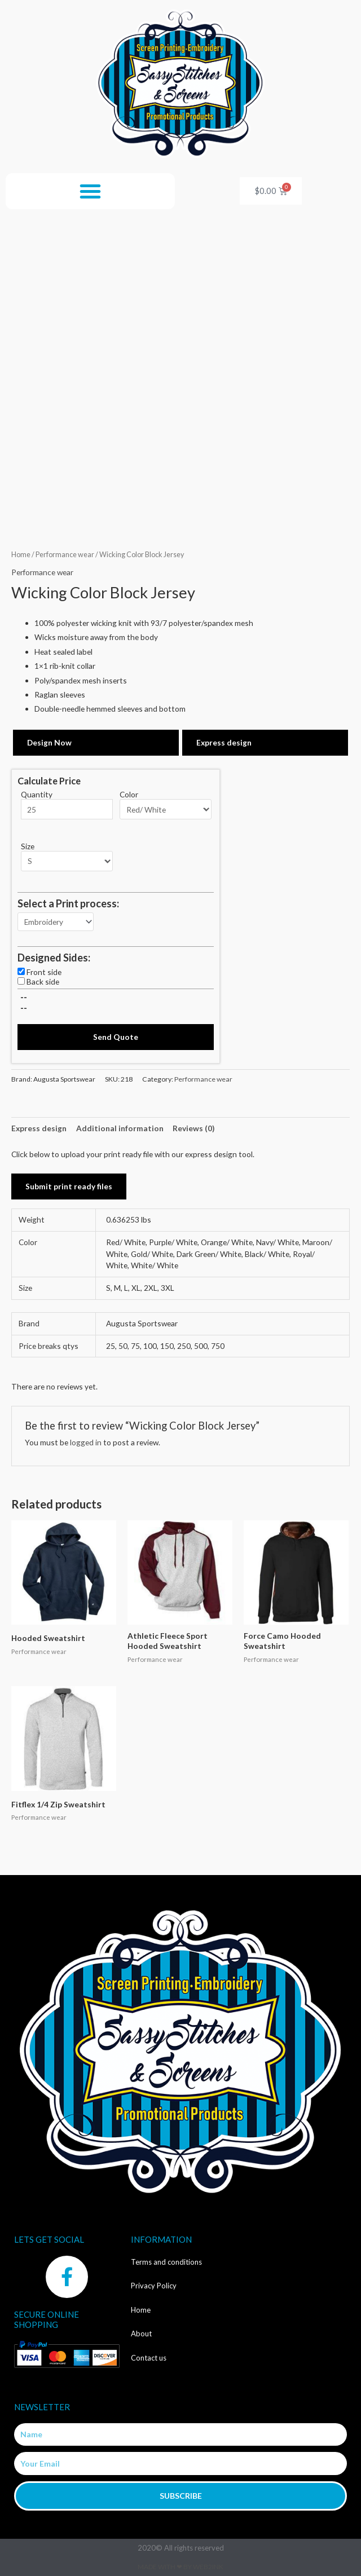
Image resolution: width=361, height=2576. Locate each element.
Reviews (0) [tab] (193, 1128)
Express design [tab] (39, 1128)
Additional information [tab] (120, 1128)
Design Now (49, 742)
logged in (86, 1442)
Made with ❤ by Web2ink (180, 2566)
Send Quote (115, 1037)
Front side (44, 972)
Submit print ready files (68, 1186)
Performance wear (65, 554)
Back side (43, 981)
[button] (90, 191)
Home (20, 554)
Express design (224, 742)
